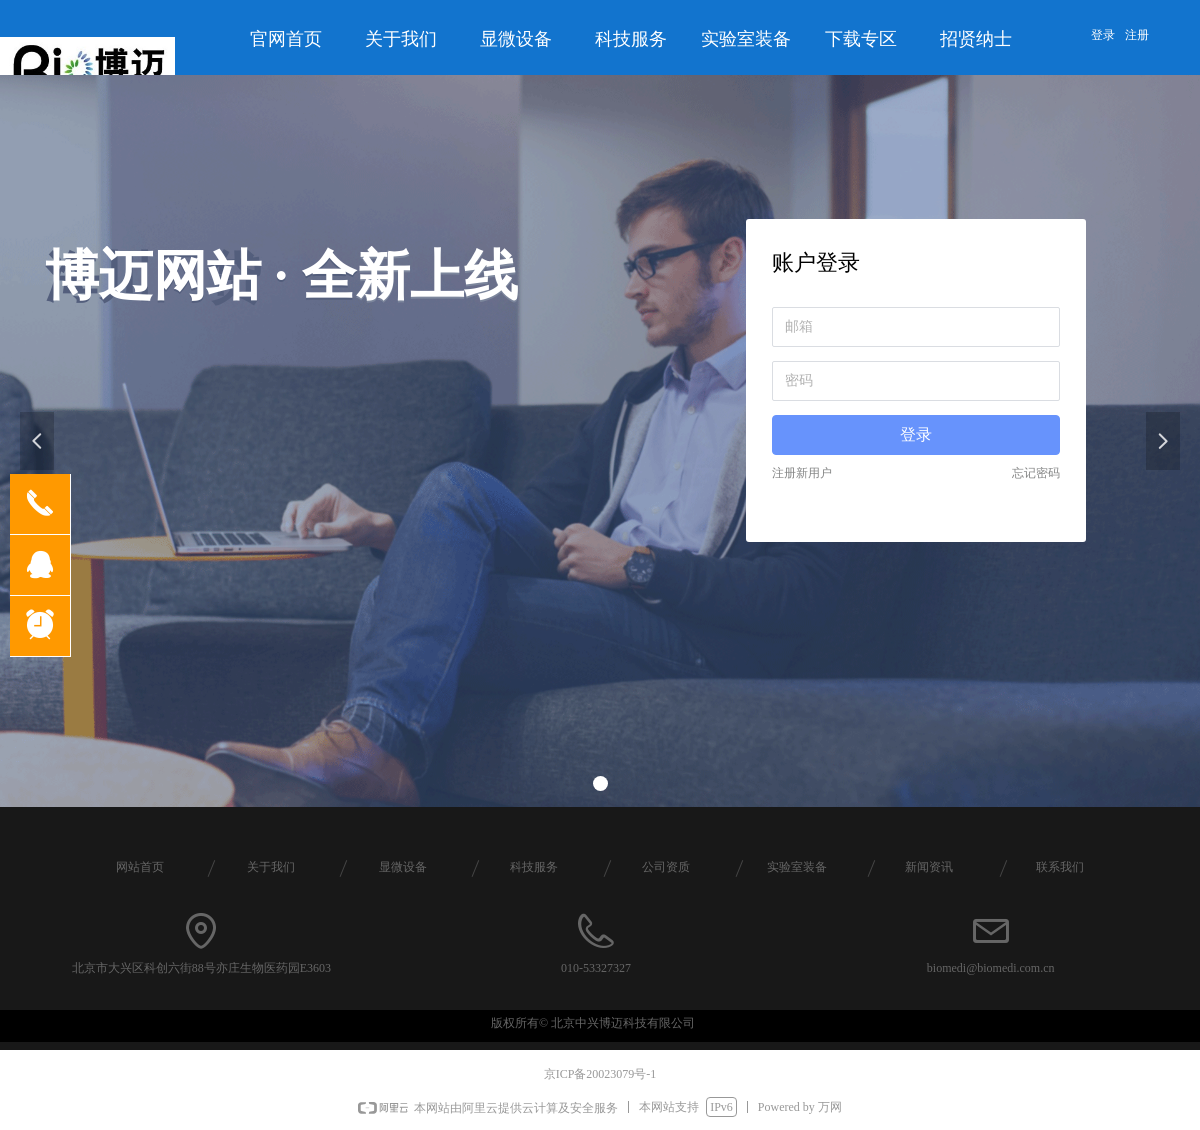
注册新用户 (802, 473)
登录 (916, 434)
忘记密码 (1036, 473)
